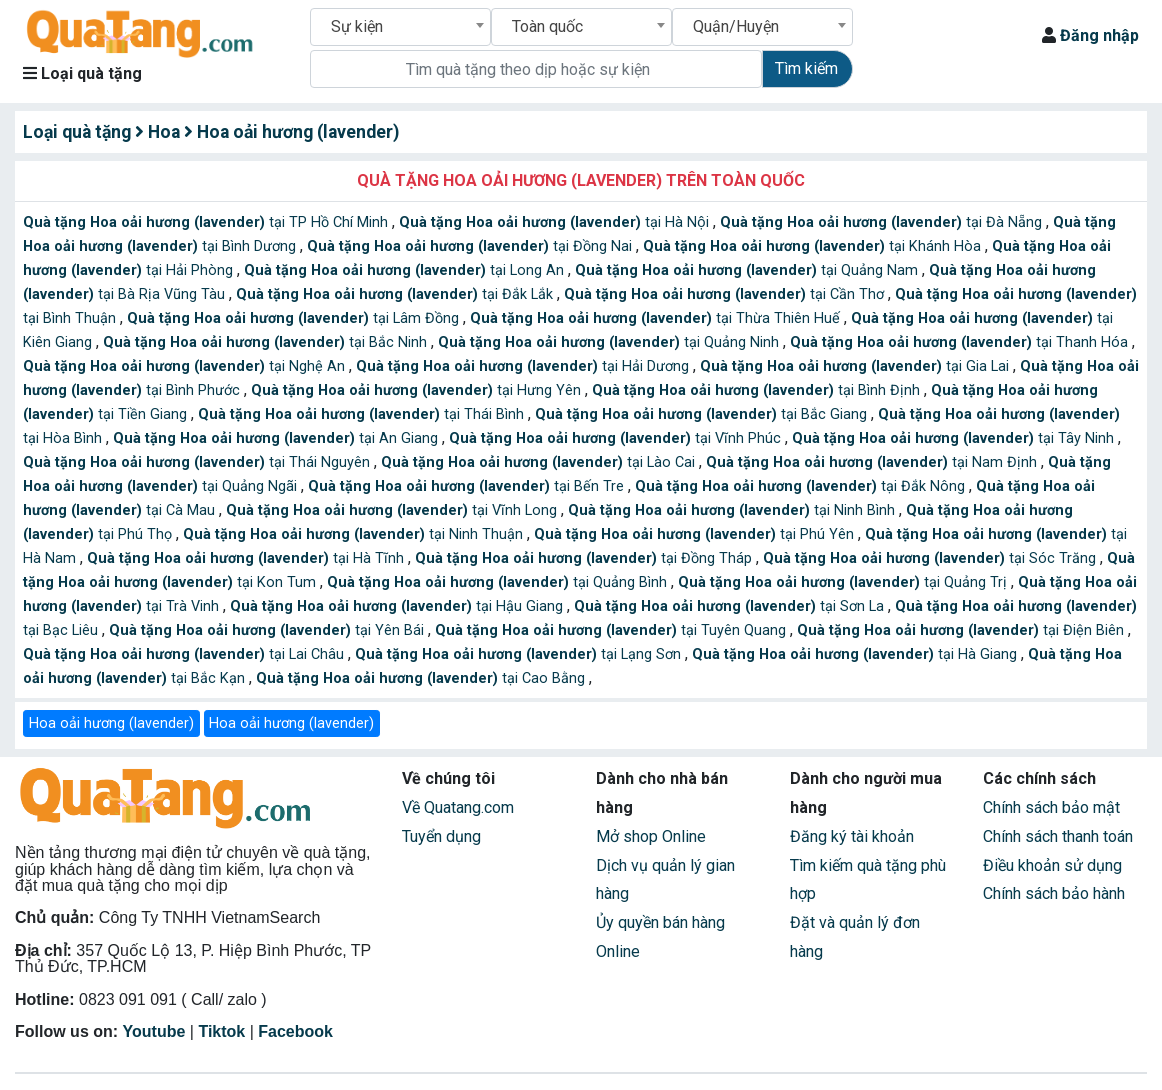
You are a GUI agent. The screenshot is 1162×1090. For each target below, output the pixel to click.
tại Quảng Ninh (610, 342)
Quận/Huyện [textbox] (736, 26)
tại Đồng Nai (471, 246)
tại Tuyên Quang (612, 630)
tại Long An (406, 270)
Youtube (154, 1031)
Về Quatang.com (458, 807)
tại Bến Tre (468, 486)
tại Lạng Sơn (520, 654)
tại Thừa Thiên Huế (657, 318)
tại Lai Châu (185, 654)
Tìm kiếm (806, 68)
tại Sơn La (731, 606)
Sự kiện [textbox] (357, 26)
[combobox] (400, 27)
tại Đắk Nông (802, 486)
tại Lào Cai (540, 462)
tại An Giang (277, 438)
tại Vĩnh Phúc (617, 438)
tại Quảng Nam (748, 270)
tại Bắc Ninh (267, 342)
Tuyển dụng (441, 836)
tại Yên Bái (268, 630)
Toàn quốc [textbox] (547, 26)
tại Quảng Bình (499, 582)
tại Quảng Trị (844, 582)
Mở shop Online (651, 836)
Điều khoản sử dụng (1052, 865)
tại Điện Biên (962, 630)
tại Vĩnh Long (393, 510)
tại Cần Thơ (726, 294)
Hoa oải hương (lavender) (111, 723)
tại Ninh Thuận (355, 534)
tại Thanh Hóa (961, 342)
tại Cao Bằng (422, 678)
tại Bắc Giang (703, 414)
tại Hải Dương (524, 366)
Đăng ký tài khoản (852, 836)
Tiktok (221, 1031)
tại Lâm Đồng (295, 318)
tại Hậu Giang (398, 606)
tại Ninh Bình (733, 510)
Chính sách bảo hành (1054, 893)
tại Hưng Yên (418, 390)
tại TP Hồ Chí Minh (207, 222)
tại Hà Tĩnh (247, 558)
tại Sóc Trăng (931, 558)
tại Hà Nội (556, 222)
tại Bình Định (758, 390)
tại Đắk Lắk (396, 294)
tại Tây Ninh (955, 438)
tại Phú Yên (696, 534)
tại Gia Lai (856, 366)
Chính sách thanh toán (1058, 836)
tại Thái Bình (363, 414)
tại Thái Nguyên (198, 462)
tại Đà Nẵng (883, 222)
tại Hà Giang (856, 654)
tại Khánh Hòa (814, 246)
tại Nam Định (873, 462)
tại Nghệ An (186, 366)
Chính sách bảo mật (1051, 807)
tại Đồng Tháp (585, 558)
